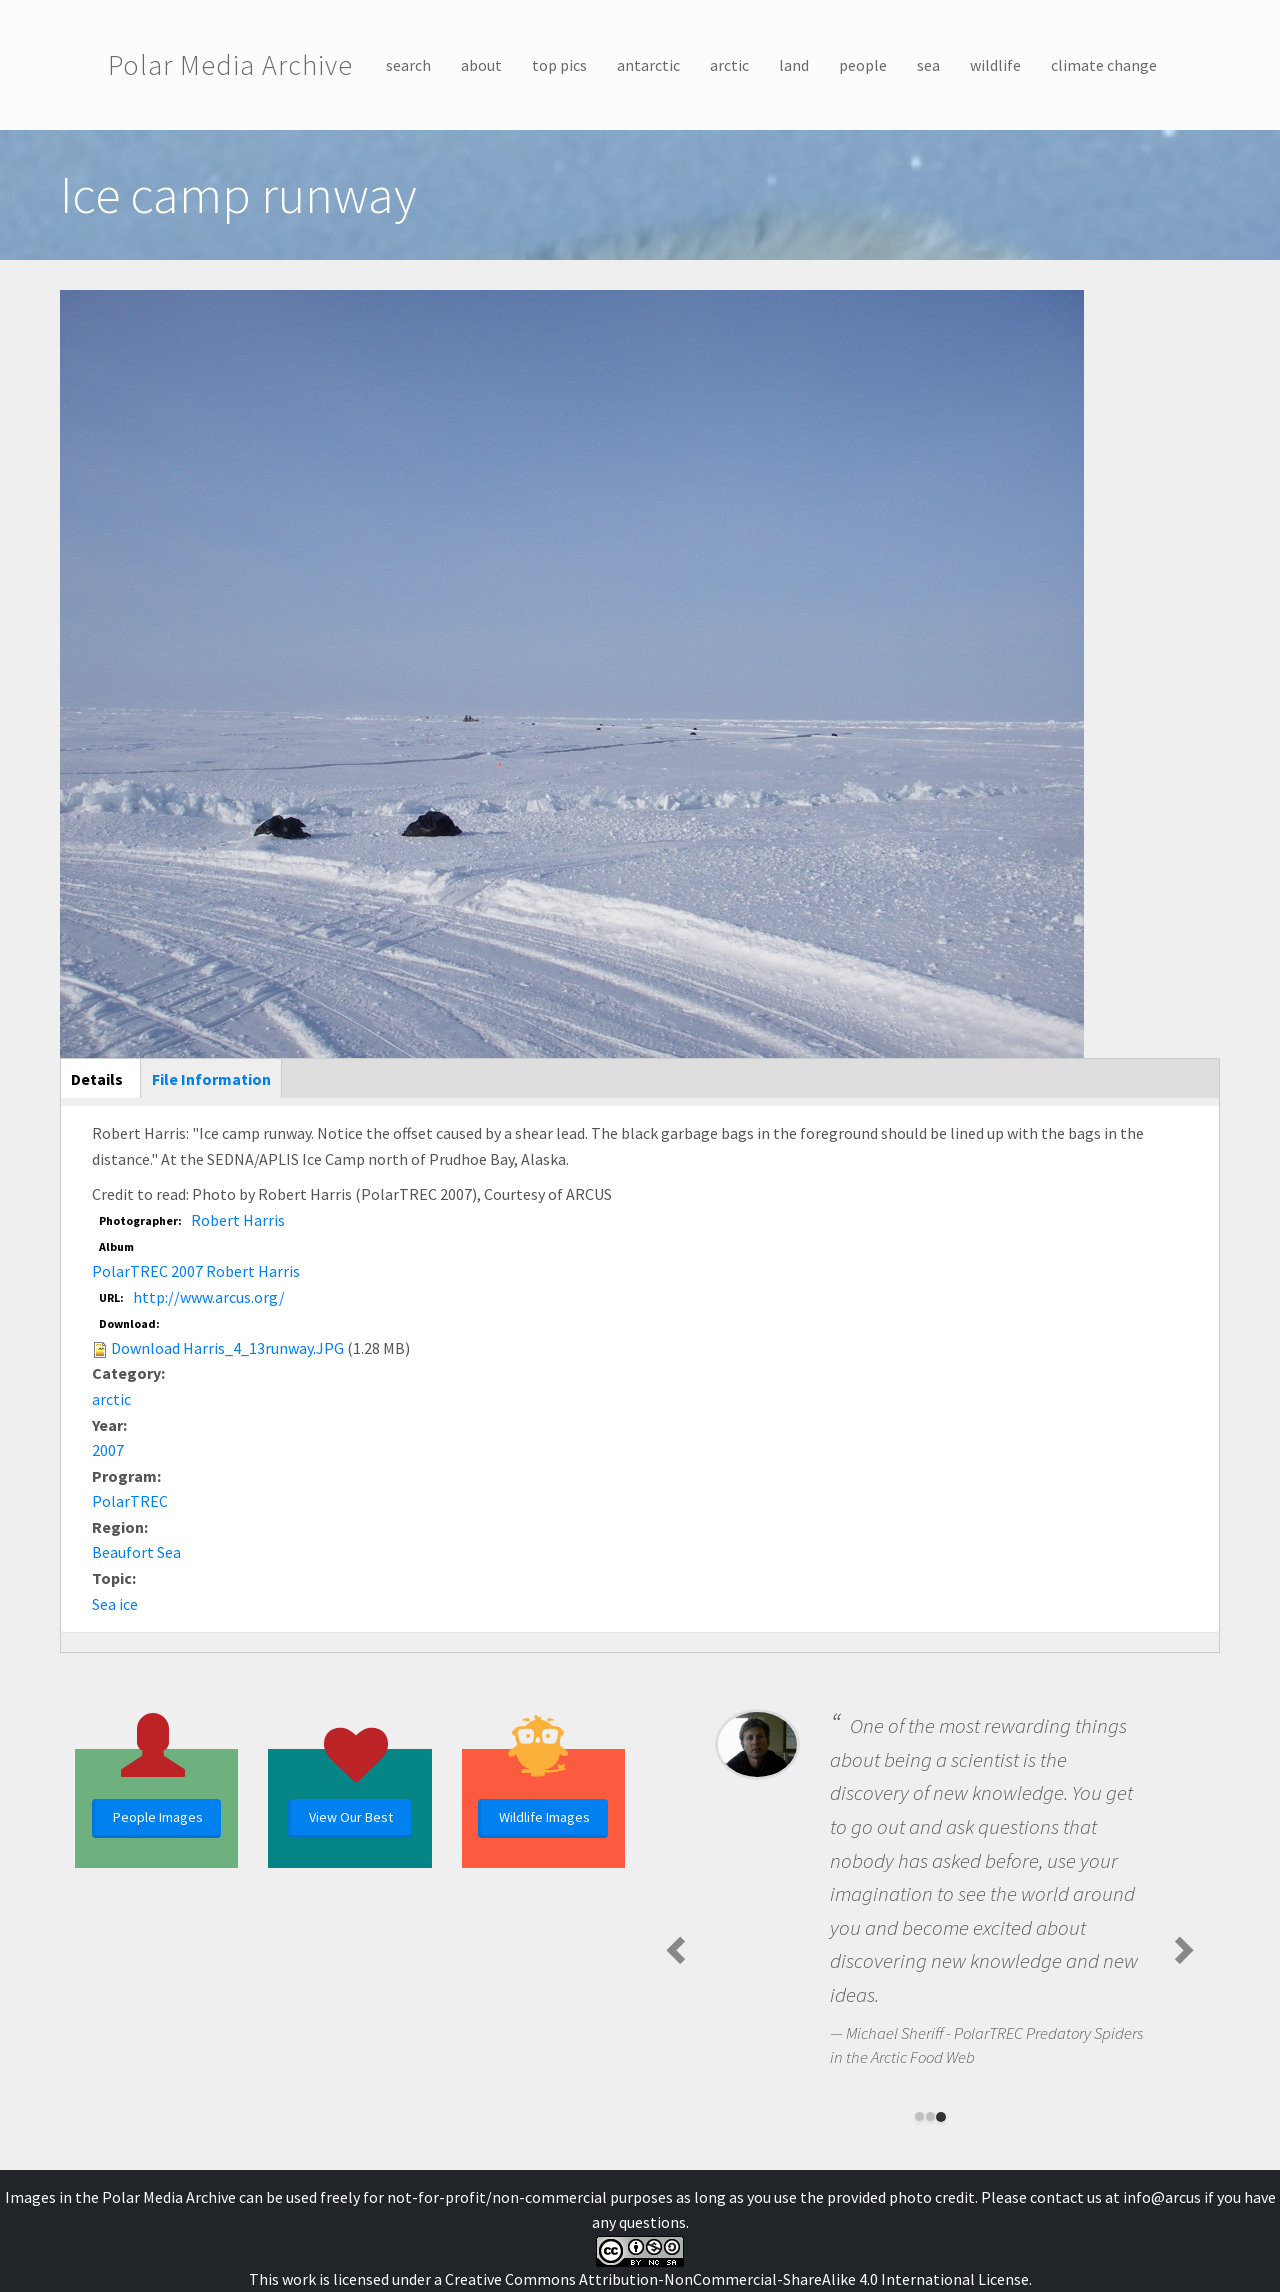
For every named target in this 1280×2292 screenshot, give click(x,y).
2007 (108, 1450)
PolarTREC (130, 1501)
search (408, 65)
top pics (559, 65)
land (794, 65)
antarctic (648, 65)
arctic (729, 65)
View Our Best (351, 1817)
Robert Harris (238, 1220)
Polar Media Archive (230, 65)
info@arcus (1162, 2197)
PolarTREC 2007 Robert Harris (196, 1271)
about (481, 65)
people (863, 65)
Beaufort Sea (136, 1552)
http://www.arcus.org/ (209, 1297)
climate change (1104, 65)
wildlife (995, 65)
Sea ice (115, 1604)
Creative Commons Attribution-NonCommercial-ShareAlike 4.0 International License (737, 2279)
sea (928, 65)
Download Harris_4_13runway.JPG (227, 1348)
